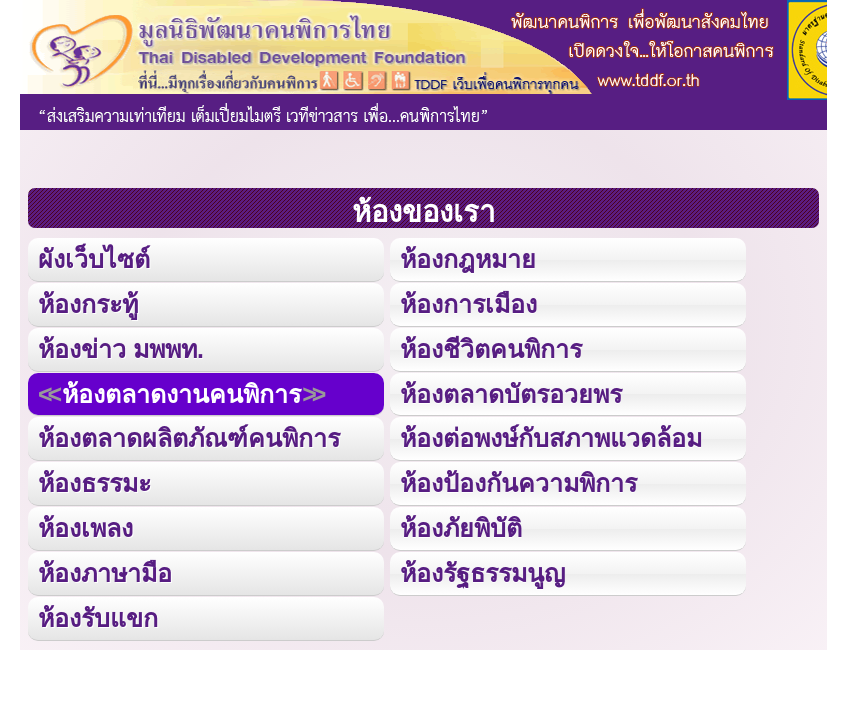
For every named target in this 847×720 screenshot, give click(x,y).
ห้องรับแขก (98, 618)
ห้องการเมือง (468, 304)
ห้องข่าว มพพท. (121, 349)
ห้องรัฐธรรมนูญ (482, 573)
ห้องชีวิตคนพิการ (491, 349)
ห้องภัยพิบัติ (461, 528)
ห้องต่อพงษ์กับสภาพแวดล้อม (551, 438)
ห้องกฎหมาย (468, 259)
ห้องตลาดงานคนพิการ (181, 394)
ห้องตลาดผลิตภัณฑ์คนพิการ (189, 438)
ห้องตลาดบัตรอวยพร (511, 394)
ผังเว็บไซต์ (94, 259)
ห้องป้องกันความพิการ (518, 483)
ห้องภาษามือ (105, 573)
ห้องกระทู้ (88, 304)
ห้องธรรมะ (94, 483)
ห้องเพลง (85, 528)
